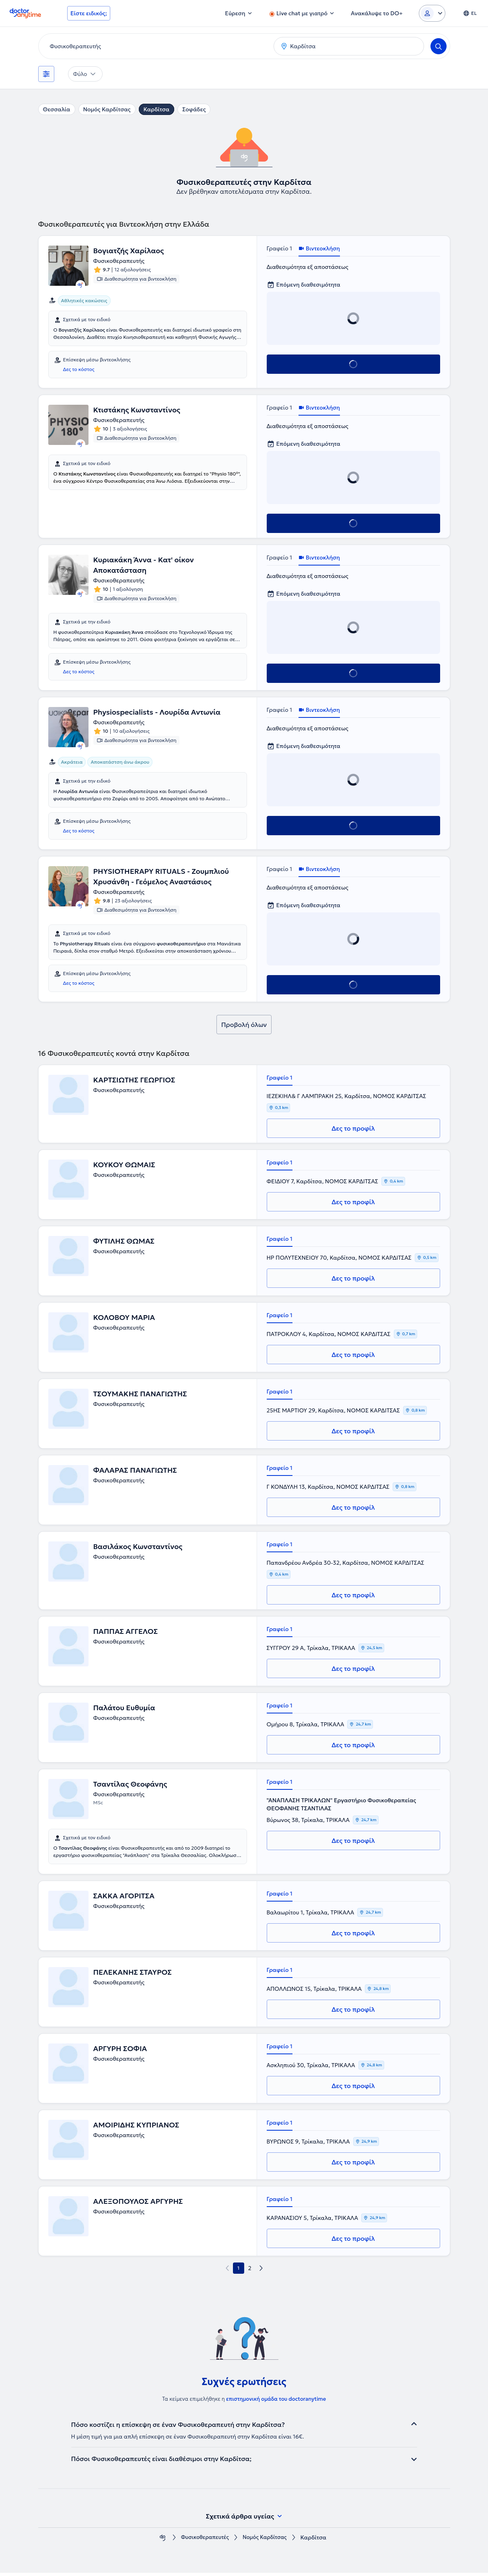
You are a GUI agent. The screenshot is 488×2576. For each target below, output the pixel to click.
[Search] (438, 46)
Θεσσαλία (56, 109)
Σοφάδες (194, 109)
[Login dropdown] (432, 13)
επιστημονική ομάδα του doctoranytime (276, 2402)
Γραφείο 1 (279, 248)
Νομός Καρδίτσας (107, 109)
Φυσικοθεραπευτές (203, 2540)
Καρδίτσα (157, 109)
